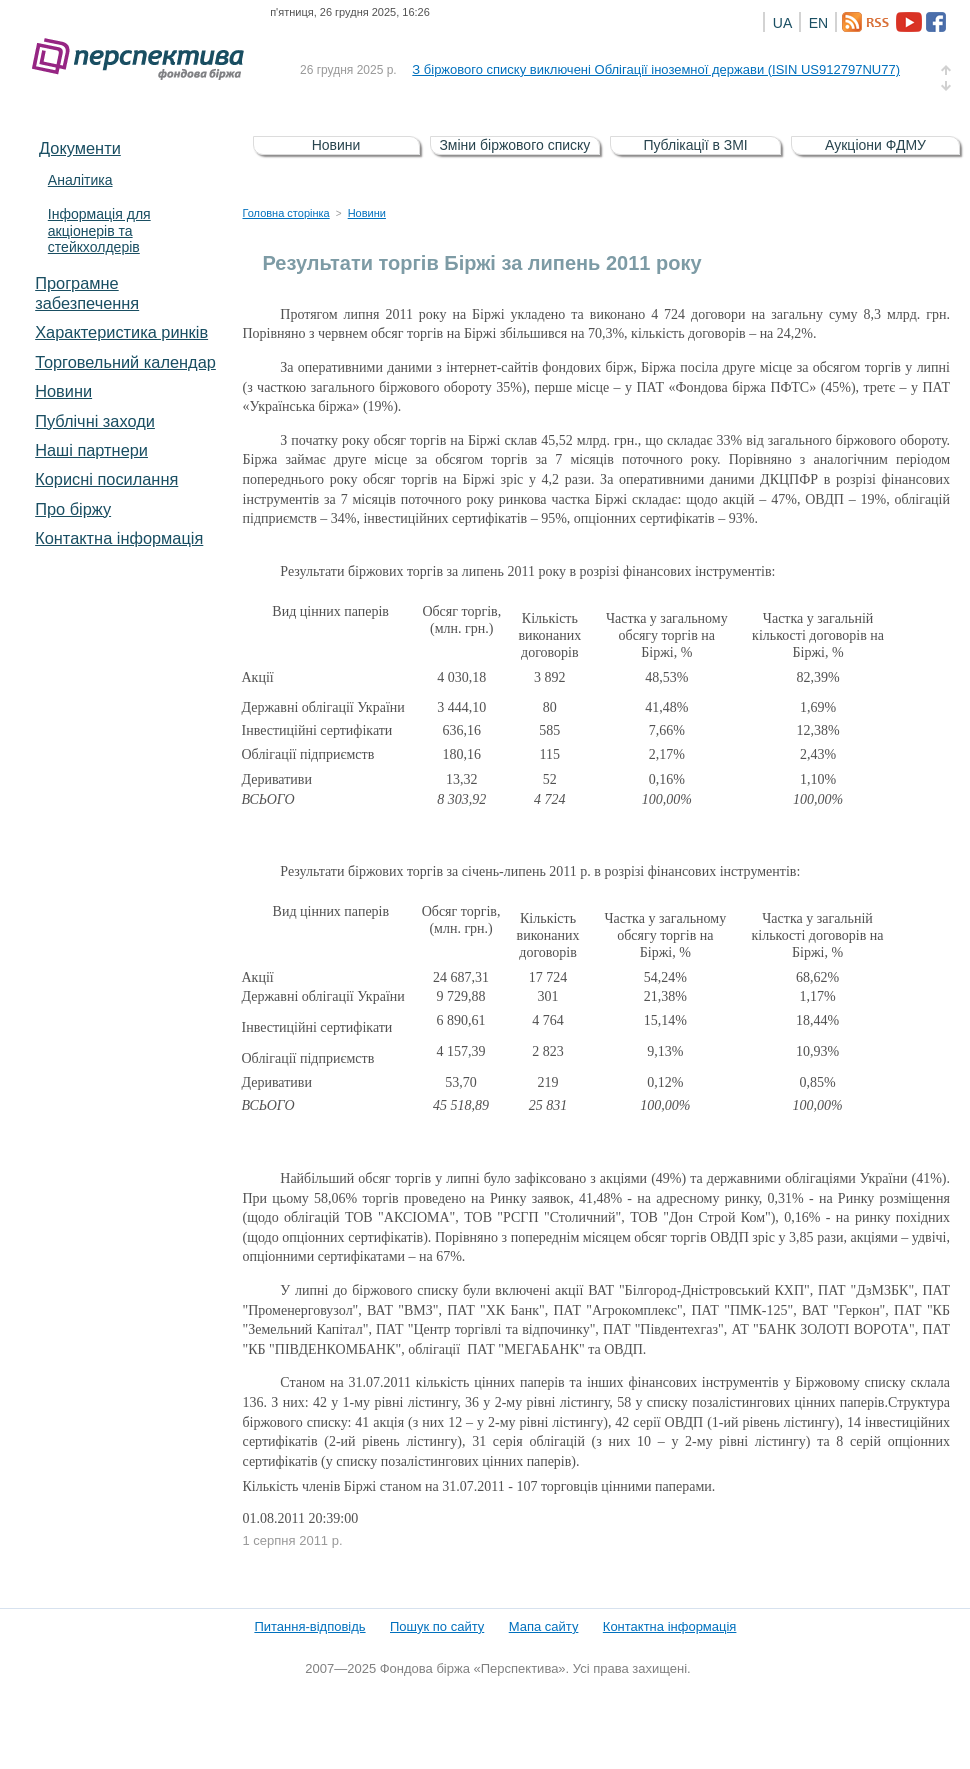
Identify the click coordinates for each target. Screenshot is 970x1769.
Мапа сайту (544, 1626)
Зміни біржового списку (514, 145)
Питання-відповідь (309, 1626)
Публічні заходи (95, 421)
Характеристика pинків (121, 332)
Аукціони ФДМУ (875, 145)
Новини (63, 391)
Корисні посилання (106, 479)
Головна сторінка (286, 213)
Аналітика (80, 180)
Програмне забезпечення (87, 293)
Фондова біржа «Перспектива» (144, 59)
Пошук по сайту (437, 1626)
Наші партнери (91, 450)
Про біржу (73, 509)
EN (818, 23)
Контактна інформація (119, 538)
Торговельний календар (125, 362)
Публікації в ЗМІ (695, 145)
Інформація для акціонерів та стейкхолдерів (99, 231)
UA (782, 23)
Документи (80, 148)
